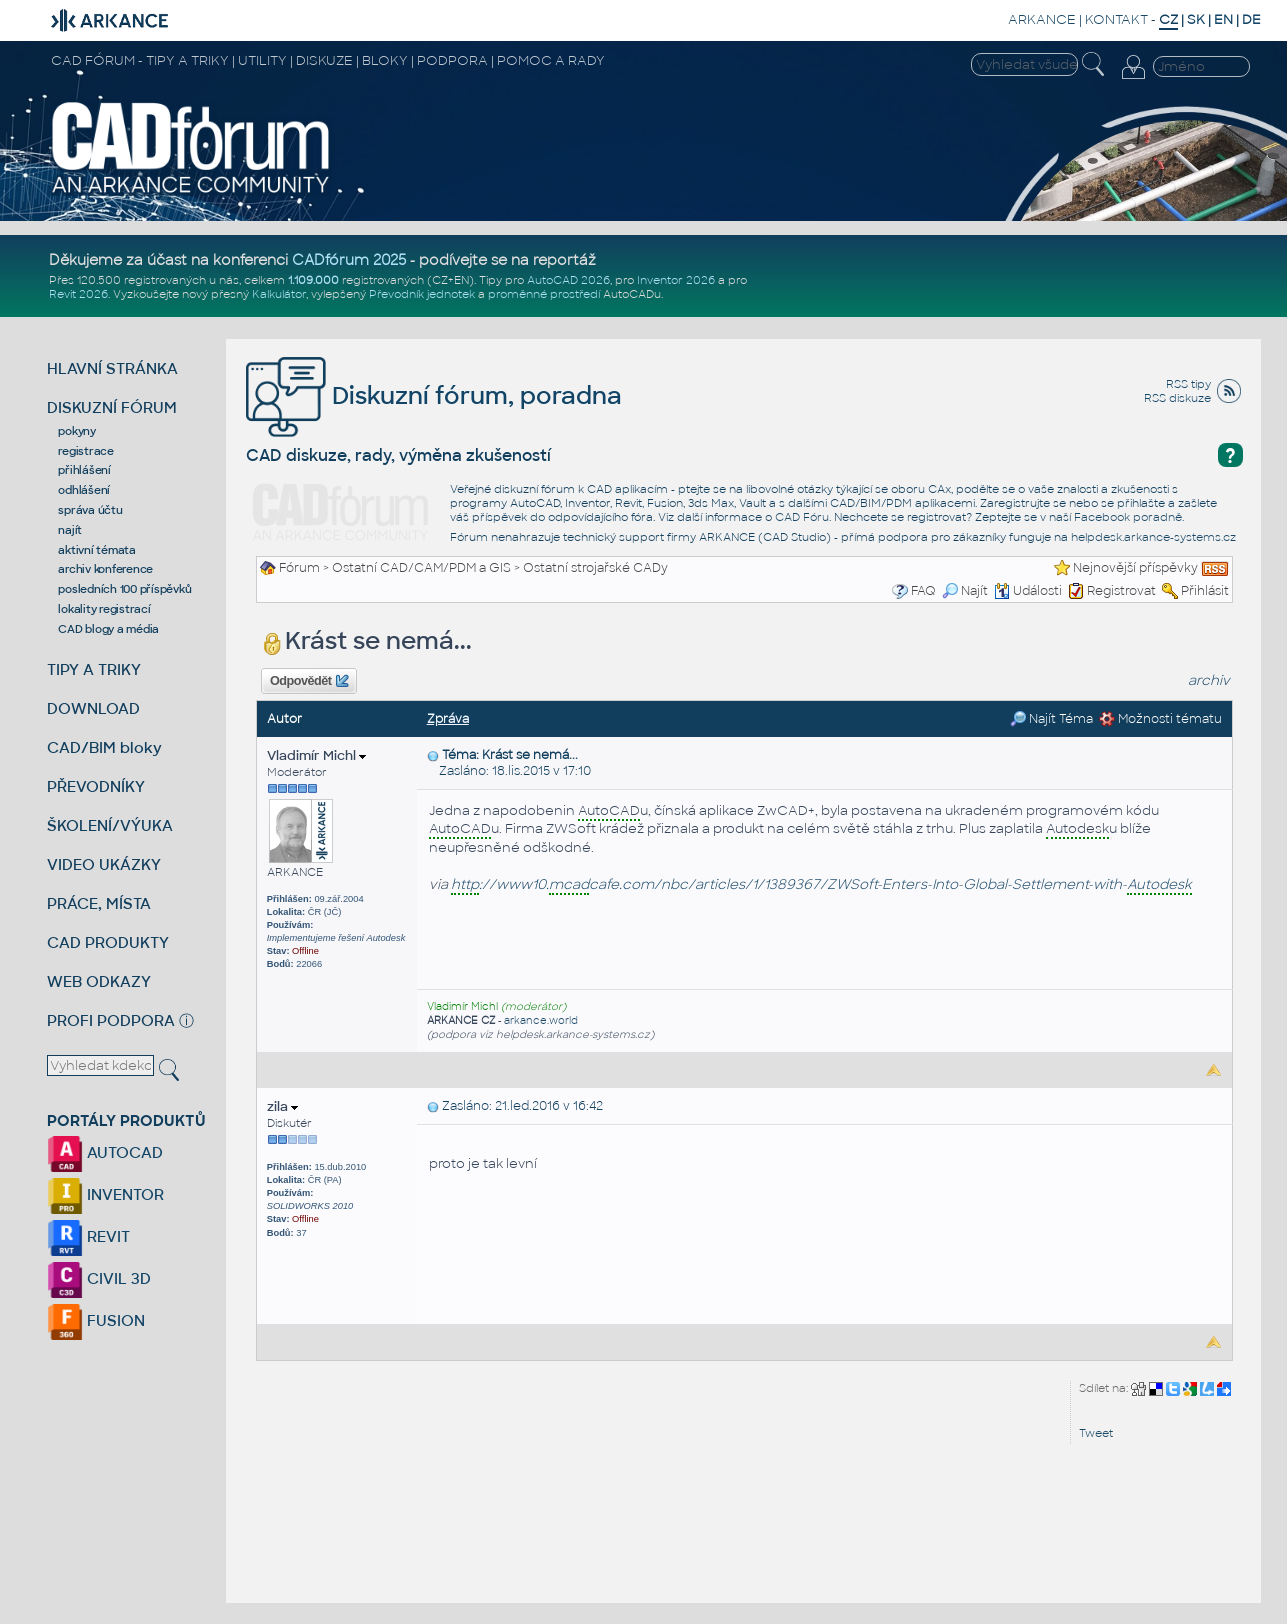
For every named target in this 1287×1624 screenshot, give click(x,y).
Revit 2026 (78, 294)
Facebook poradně (1128, 517)
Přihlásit (1205, 591)
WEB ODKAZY (99, 981)
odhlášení (84, 490)
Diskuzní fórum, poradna (434, 395)
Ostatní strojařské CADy (595, 568)
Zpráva (448, 719)
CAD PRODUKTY (108, 942)
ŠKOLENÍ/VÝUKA (110, 825)
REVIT (88, 1236)
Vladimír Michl (316, 755)
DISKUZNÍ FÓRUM (112, 407)
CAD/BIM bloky (104, 747)
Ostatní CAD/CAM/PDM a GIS (421, 568)
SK (1196, 19)
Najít (965, 591)
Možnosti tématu (1160, 719)
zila (282, 1106)
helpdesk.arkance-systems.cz (1153, 537)
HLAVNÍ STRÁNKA (112, 368)
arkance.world (541, 1020)
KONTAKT (1116, 19)
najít (70, 530)
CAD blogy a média (108, 629)
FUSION (96, 1320)
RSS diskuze (1177, 398)
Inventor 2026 (676, 280)
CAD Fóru (802, 517)
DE (1251, 19)
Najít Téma (1051, 719)
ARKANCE (1042, 19)
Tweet (1096, 1433)
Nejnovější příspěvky (1135, 568)
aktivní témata (97, 550)
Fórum (299, 568)
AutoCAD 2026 (568, 280)
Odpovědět (309, 681)
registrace (86, 451)
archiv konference (105, 569)
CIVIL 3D (99, 1278)
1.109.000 (313, 280)
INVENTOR (105, 1194)
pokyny (77, 431)
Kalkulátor (279, 294)
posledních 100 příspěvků (124, 589)
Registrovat (1121, 591)
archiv (1209, 680)
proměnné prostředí (544, 294)
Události (1028, 591)
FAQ (923, 591)
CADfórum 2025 (349, 260)
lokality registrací (104, 609)
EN (1223, 19)
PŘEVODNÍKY (96, 786)
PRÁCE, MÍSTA (99, 903)
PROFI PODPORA (111, 1020)
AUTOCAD (105, 1152)
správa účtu (90, 510)
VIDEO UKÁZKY (104, 864)
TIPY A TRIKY (94, 669)
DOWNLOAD (93, 708)
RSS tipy (1188, 384)
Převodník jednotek (422, 294)
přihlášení (84, 470)
